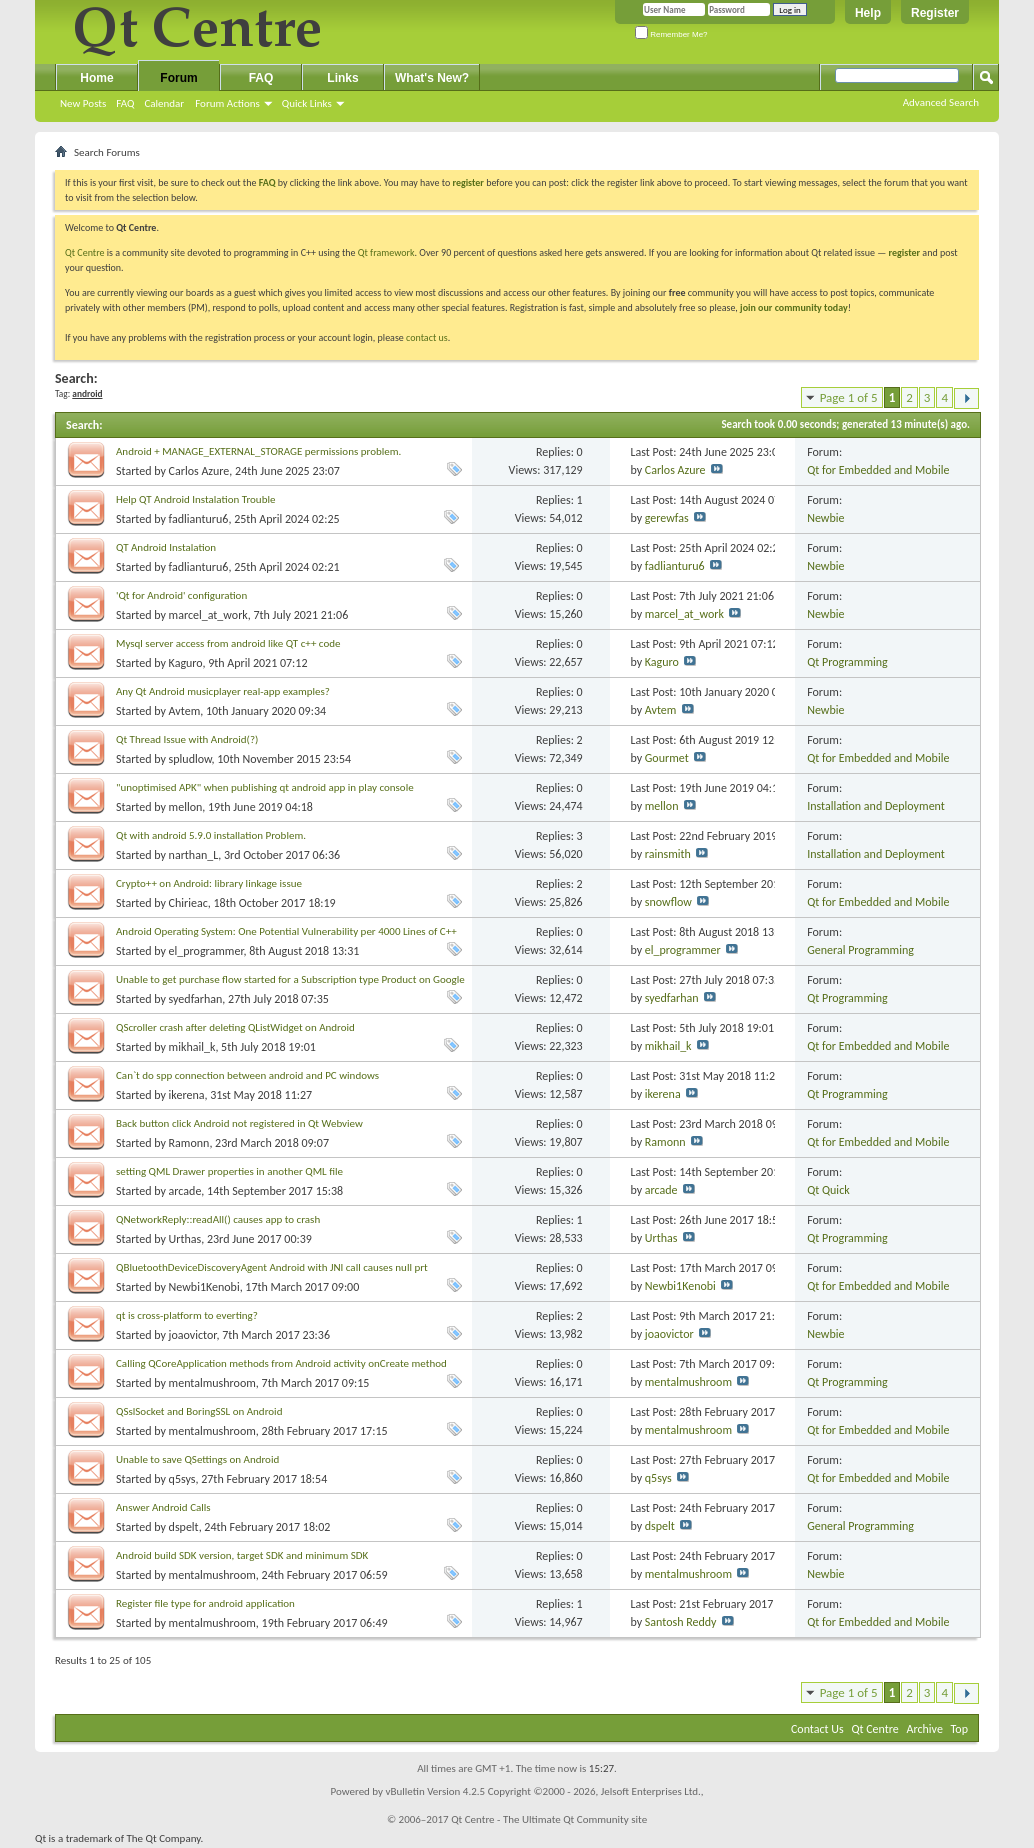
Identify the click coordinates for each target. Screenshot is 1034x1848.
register (904, 252)
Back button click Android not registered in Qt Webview (239, 1123)
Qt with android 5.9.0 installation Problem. (211, 835)
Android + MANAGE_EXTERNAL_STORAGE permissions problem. (258, 451)
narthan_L (194, 855)
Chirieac (188, 903)
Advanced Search (941, 102)
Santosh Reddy (681, 1622)
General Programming (860, 950)
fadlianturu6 (199, 519)
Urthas (185, 1239)
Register (935, 13)
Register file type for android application (205, 1603)
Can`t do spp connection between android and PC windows (247, 1075)
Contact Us (817, 1729)
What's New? (432, 78)
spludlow (190, 759)
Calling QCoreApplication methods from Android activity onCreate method (281, 1363)
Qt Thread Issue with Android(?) (187, 739)
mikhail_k (192, 1047)
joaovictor (193, 1335)
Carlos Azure (199, 471)
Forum (178, 78)
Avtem (185, 711)
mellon (186, 807)
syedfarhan (196, 999)
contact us (427, 337)
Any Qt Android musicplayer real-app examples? (223, 691)
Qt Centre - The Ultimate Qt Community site (549, 1819)
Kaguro (186, 663)
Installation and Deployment (876, 806)
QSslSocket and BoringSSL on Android (199, 1411)
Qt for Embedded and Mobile (878, 470)
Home (96, 78)
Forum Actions (227, 103)
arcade (185, 1191)
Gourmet (667, 758)
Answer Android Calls (163, 1507)
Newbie (825, 518)
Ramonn (189, 1143)
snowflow (668, 902)
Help (868, 13)
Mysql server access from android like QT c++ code (228, 643)
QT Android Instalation (166, 547)
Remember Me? (671, 34)
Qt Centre (85, 252)
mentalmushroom (212, 1383)
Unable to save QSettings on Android (197, 1459)
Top (959, 1729)
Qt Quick (828, 1190)
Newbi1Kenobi (204, 1287)
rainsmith (668, 854)
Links (342, 78)
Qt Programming (847, 662)
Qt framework (386, 252)
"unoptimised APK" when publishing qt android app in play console (265, 787)
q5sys (182, 1479)
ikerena (187, 1095)
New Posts (83, 103)
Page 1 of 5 (849, 397)
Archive (925, 1729)
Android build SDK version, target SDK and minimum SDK (242, 1555)
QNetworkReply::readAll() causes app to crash (218, 1219)
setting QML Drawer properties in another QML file (229, 1171)
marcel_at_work (208, 615)
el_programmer (206, 951)
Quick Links (307, 103)
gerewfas (667, 518)
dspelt (184, 1527)
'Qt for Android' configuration (181, 595)
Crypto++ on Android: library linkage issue (209, 883)
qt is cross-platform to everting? (187, 1315)
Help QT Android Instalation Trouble (195, 499)
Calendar (164, 103)
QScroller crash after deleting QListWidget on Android (235, 1027)
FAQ (125, 103)
